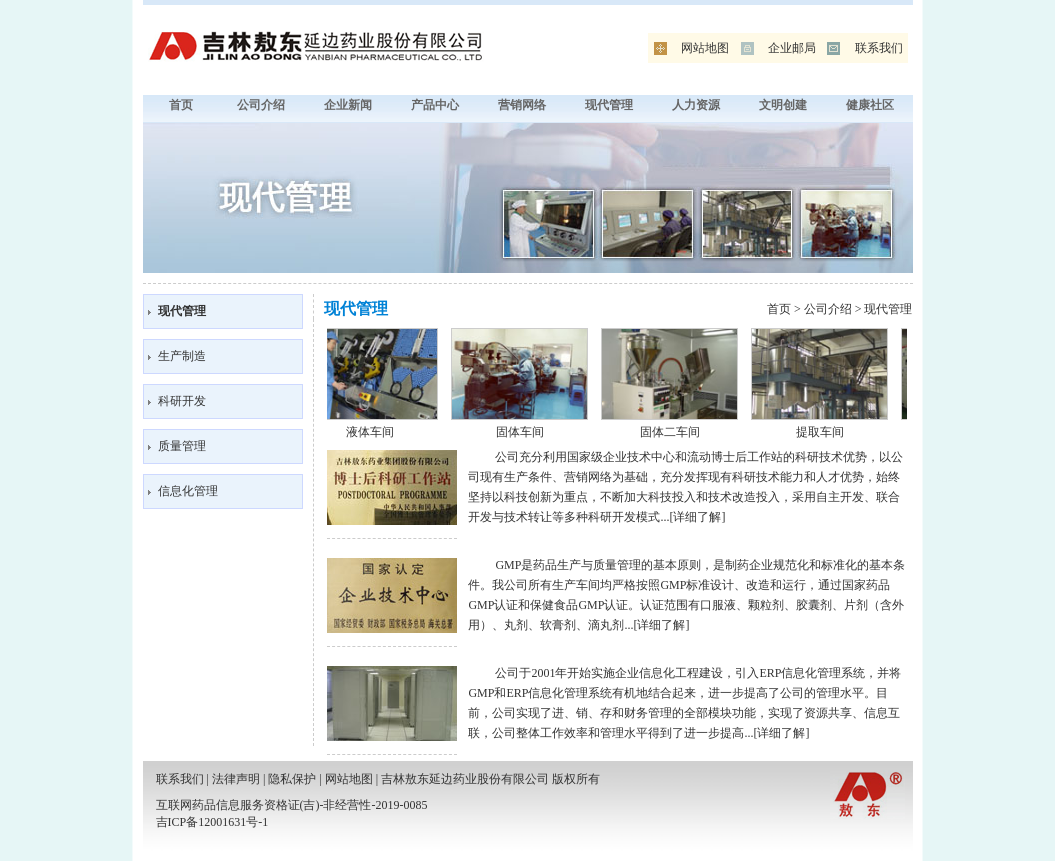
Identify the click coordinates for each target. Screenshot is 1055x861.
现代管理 (609, 105)
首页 (181, 105)
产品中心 (435, 105)
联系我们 (879, 48)
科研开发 (182, 401)
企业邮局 (792, 48)
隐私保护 (292, 779)
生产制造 (182, 356)
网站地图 (705, 48)
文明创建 (783, 105)
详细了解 (697, 517)
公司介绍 (261, 105)
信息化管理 (188, 491)
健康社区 (870, 105)
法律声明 (236, 779)
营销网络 (522, 105)
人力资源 (696, 105)
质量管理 (182, 446)
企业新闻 (348, 105)
